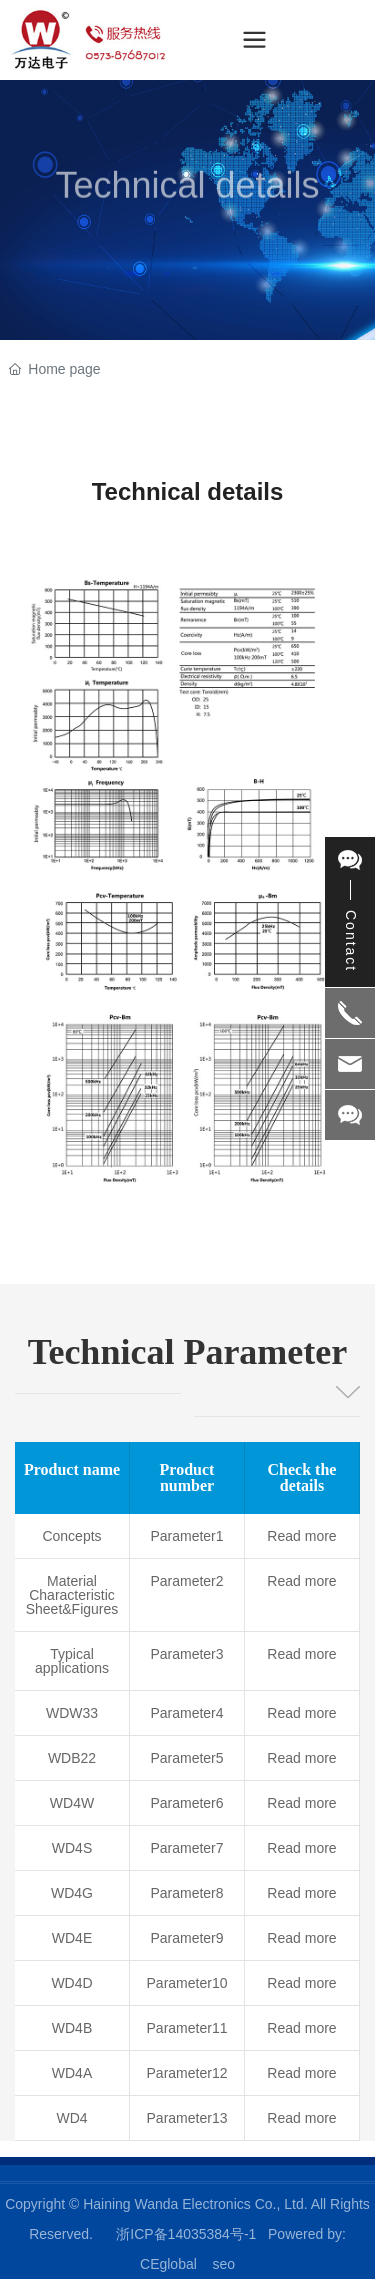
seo (223, 2264)
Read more (301, 1536)
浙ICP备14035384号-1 (186, 2234)
